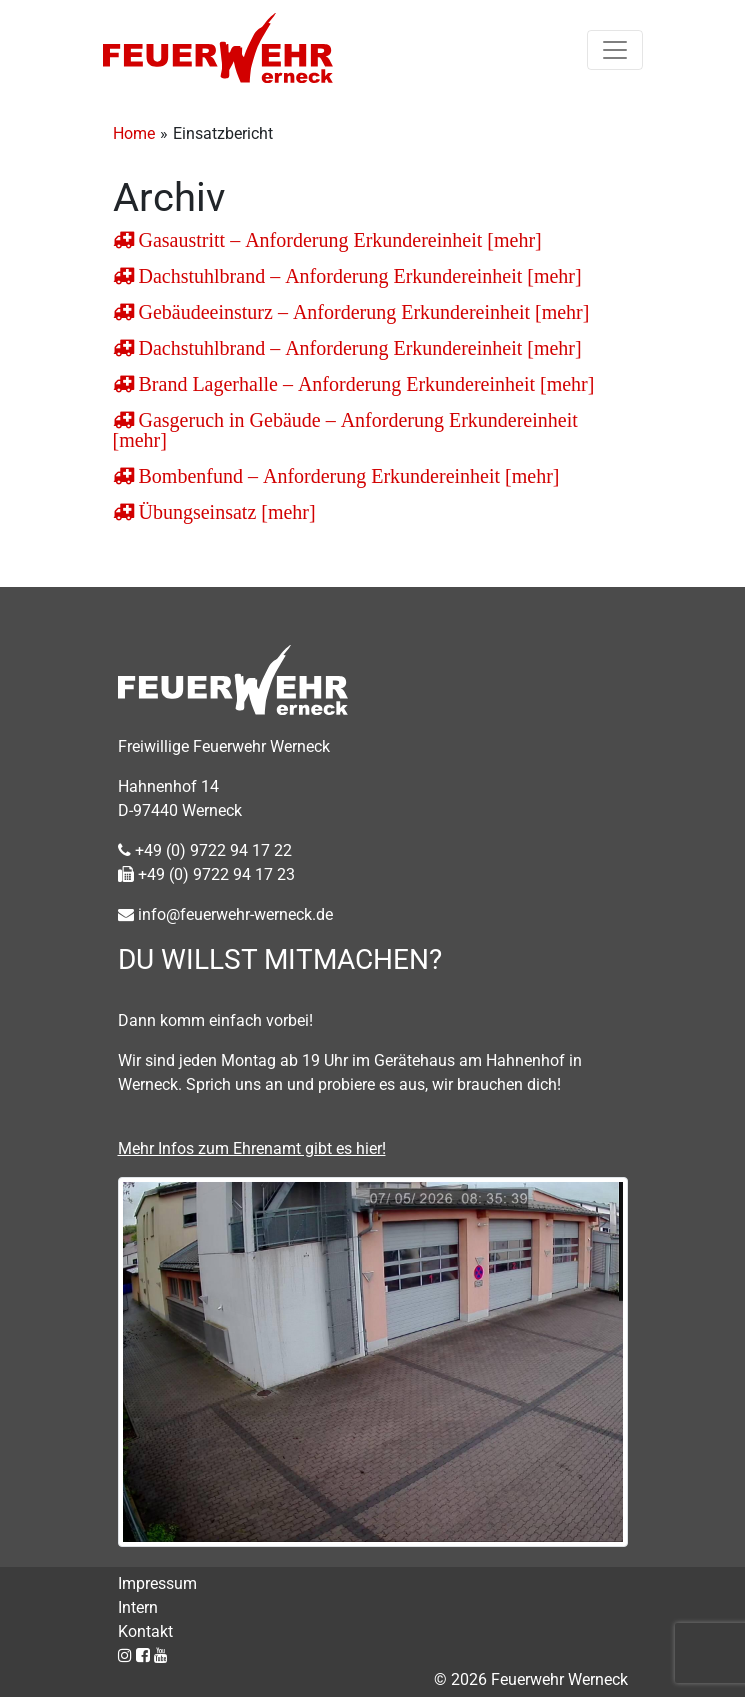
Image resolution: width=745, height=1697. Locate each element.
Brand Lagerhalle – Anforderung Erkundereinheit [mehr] (364, 384)
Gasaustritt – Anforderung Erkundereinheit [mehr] (338, 240)
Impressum (157, 1583)
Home (134, 133)
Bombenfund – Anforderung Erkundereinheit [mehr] (347, 476)
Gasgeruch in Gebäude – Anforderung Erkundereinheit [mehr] (345, 430)
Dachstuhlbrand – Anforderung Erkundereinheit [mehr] (358, 276)
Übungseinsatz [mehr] (225, 512)
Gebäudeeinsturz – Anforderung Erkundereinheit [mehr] (362, 312)
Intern (138, 1607)
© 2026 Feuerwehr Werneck (531, 1679)
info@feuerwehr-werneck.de (225, 914)
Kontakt (145, 1631)
